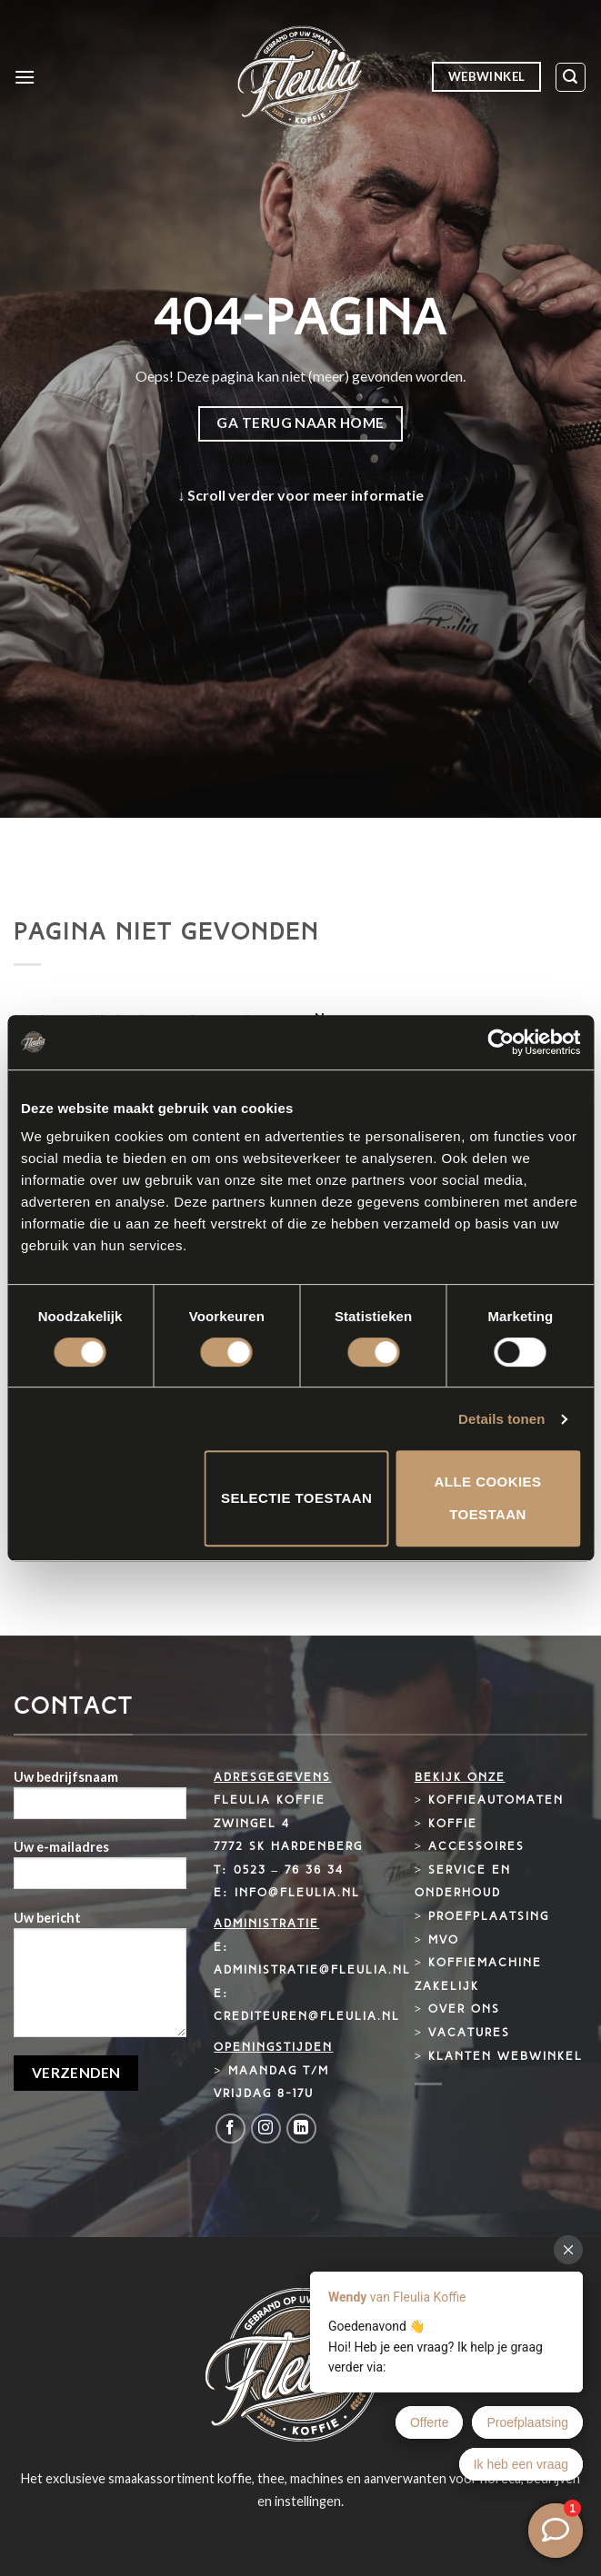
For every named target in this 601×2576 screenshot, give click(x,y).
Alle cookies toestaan (488, 1498)
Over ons (464, 2009)
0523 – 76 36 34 (289, 1870)
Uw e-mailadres (100, 1870)
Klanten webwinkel (505, 2057)
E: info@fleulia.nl (286, 1893)
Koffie (452, 1824)
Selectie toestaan (296, 1498)
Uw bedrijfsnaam (100, 1800)
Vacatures (469, 2033)
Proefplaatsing (488, 1917)
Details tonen (501, 1419)
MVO (443, 1940)
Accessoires (476, 1847)
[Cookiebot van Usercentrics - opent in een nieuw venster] (500, 1042)
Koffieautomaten (496, 1800)
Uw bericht (100, 1980)
